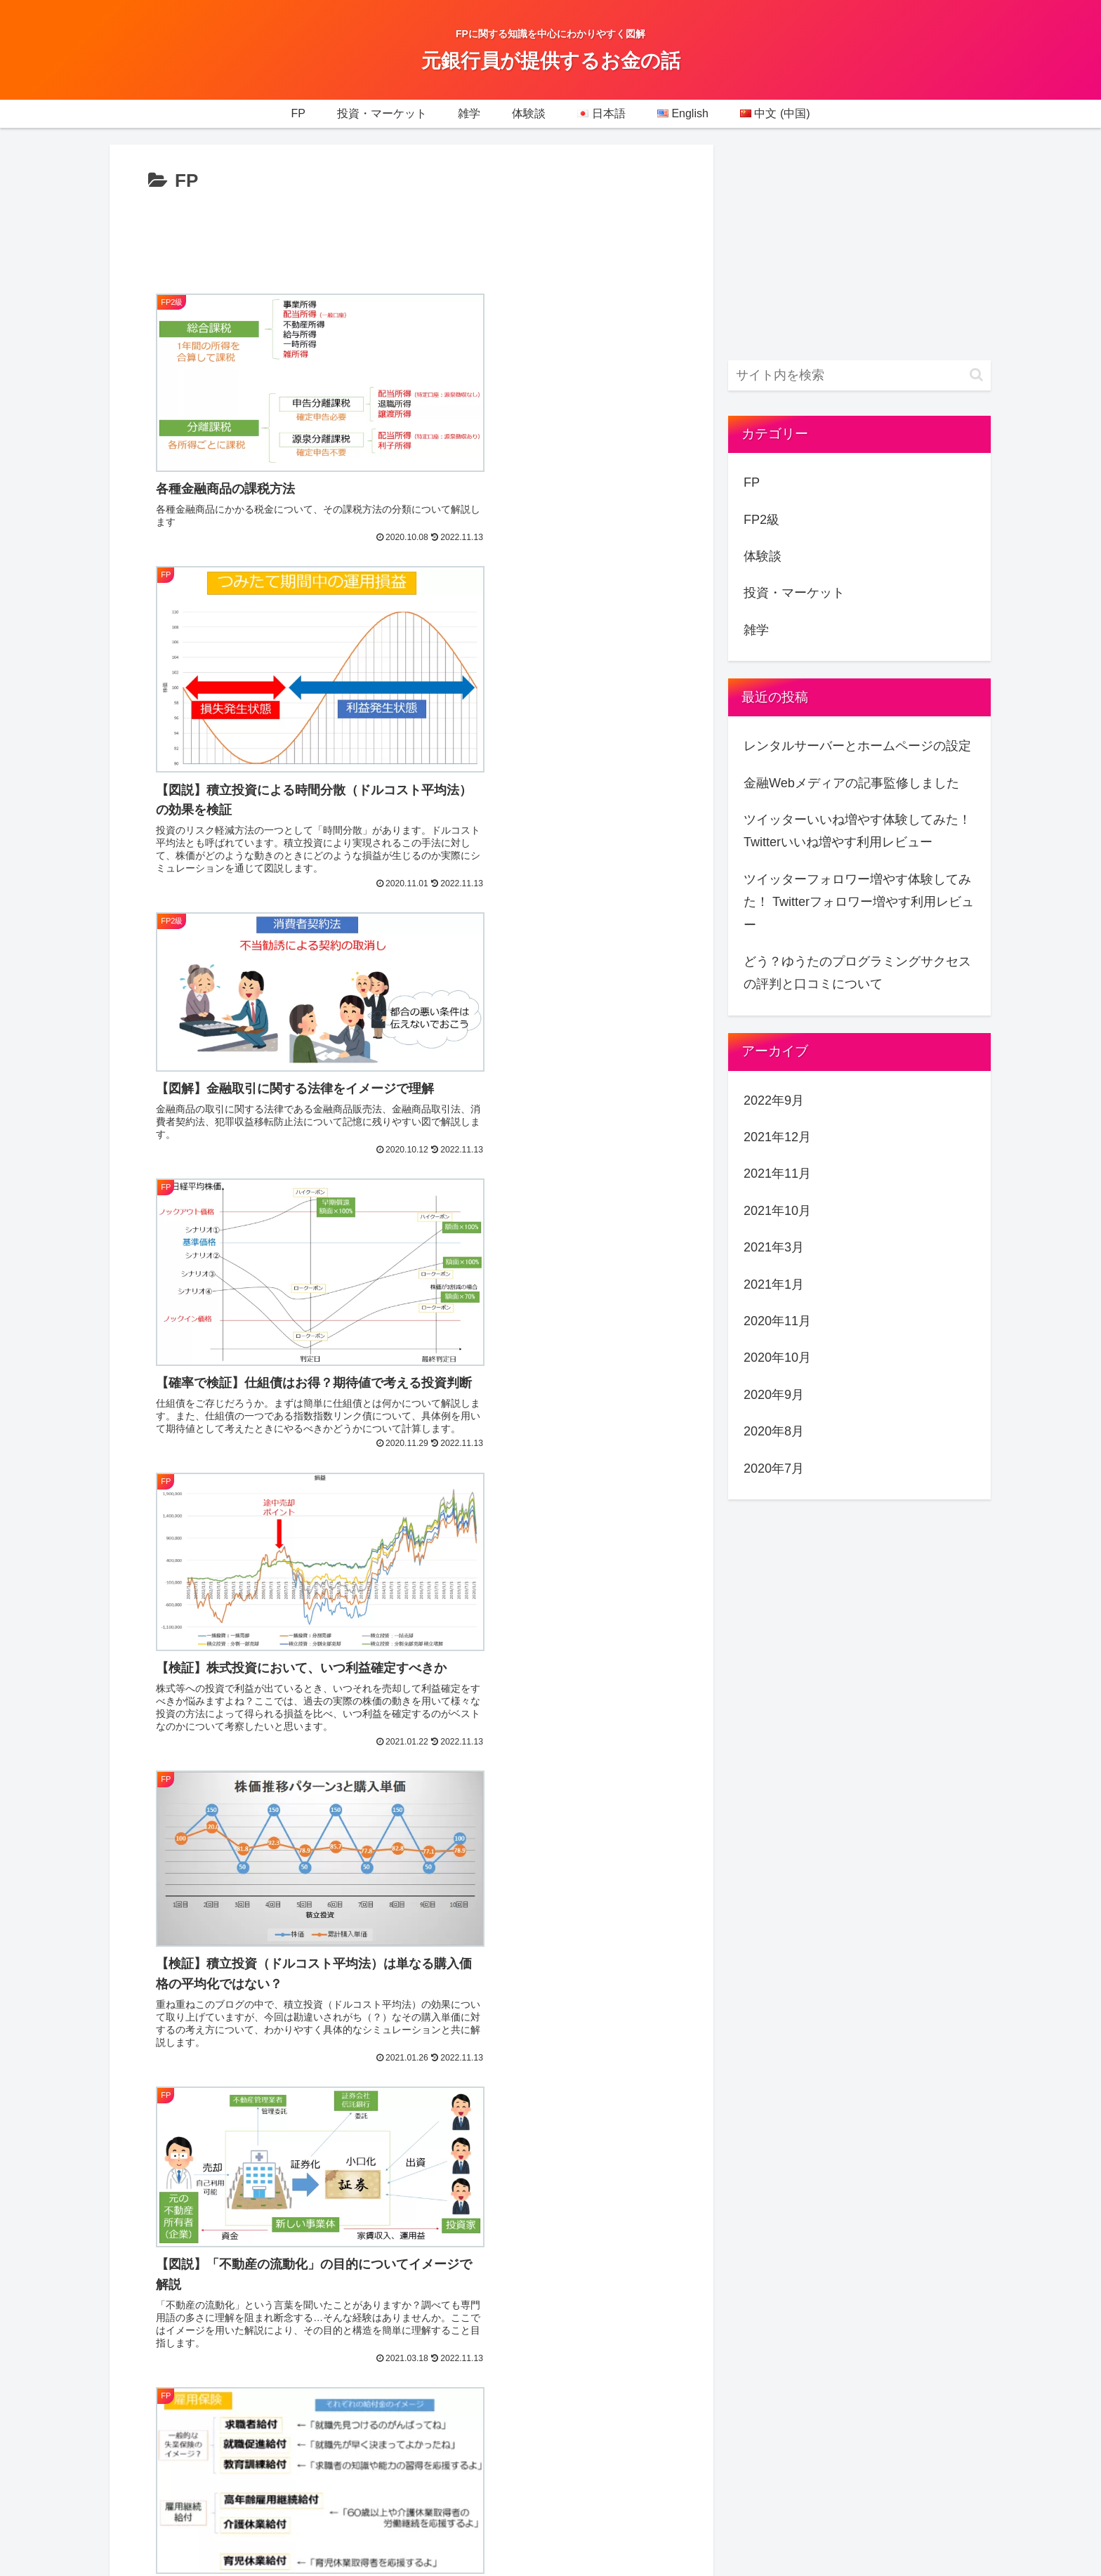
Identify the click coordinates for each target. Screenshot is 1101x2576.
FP (752, 482)
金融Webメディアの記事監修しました (851, 783)
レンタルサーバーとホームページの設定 (857, 746)
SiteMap (747, 2289)
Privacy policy (762, 2252)
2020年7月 (774, 1468)
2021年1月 (774, 1284)
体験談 (763, 556)
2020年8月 (774, 1431)
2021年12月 (777, 1137)
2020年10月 (777, 1358)
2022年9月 (774, 1100)
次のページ (411, 1952)
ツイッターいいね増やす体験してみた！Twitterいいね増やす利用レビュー (857, 831)
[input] (859, 375)
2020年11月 (777, 1321)
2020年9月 (774, 1395)
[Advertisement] (411, 236)
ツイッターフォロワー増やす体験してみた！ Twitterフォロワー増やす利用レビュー (859, 902)
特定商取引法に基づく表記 (800, 2445)
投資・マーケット (794, 593)
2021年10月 (777, 1211)
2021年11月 (777, 1174)
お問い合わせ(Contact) (788, 2326)
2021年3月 (774, 1247)
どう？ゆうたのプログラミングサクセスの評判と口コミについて (857, 972)
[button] (976, 375)
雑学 (756, 630)
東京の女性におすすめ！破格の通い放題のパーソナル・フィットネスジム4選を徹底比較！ (844, 2386)
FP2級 (761, 520)
